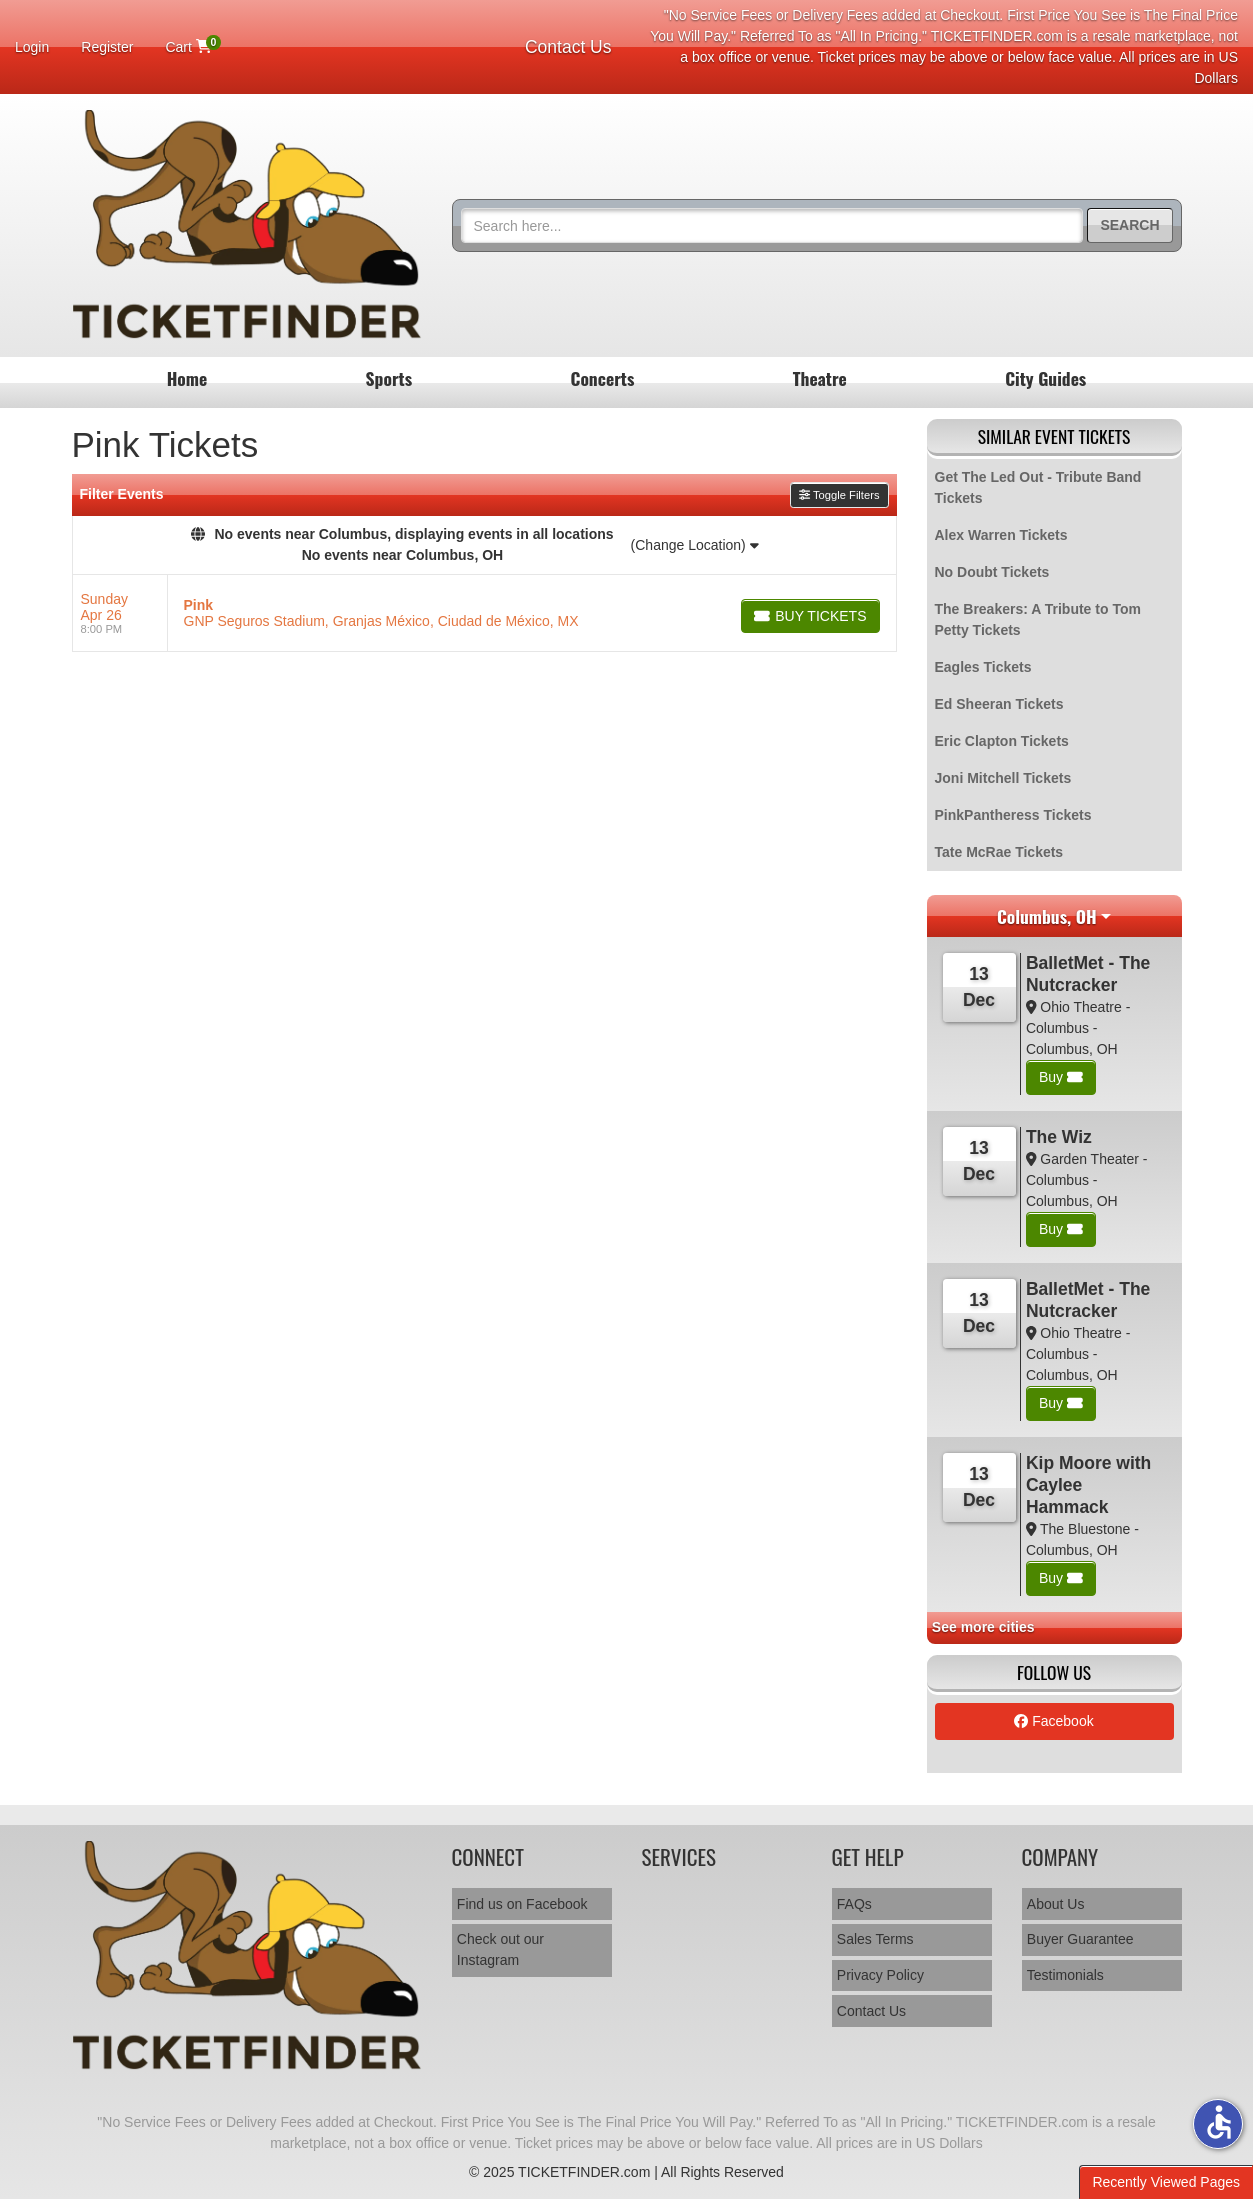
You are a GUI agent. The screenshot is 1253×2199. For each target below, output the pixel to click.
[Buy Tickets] (810, 616)
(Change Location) (695, 545)
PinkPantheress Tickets (1013, 815)
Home (187, 378)
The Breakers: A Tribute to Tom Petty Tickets (1038, 619)
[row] (484, 613)
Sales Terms (875, 1939)
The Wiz (1059, 1137)
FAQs (854, 1904)
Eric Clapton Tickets (1002, 741)
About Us (1056, 1904)
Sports (389, 378)
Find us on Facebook (522, 1904)
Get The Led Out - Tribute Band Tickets (1038, 487)
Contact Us (568, 47)
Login (32, 47)
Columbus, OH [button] (1047, 916)
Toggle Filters (839, 495)
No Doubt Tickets (992, 572)
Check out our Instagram (500, 1949)
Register (107, 47)
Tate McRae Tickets (999, 852)
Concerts (603, 378)
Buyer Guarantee (1080, 1939)
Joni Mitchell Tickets (1003, 778)
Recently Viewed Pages (1166, 2182)
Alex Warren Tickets (1001, 535)
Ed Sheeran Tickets (999, 704)
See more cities (983, 1627)
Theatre (820, 378)
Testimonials (1065, 1975)
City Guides (1045, 378)
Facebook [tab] (1053, 1721)
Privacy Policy (880, 1975)
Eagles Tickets (983, 667)
